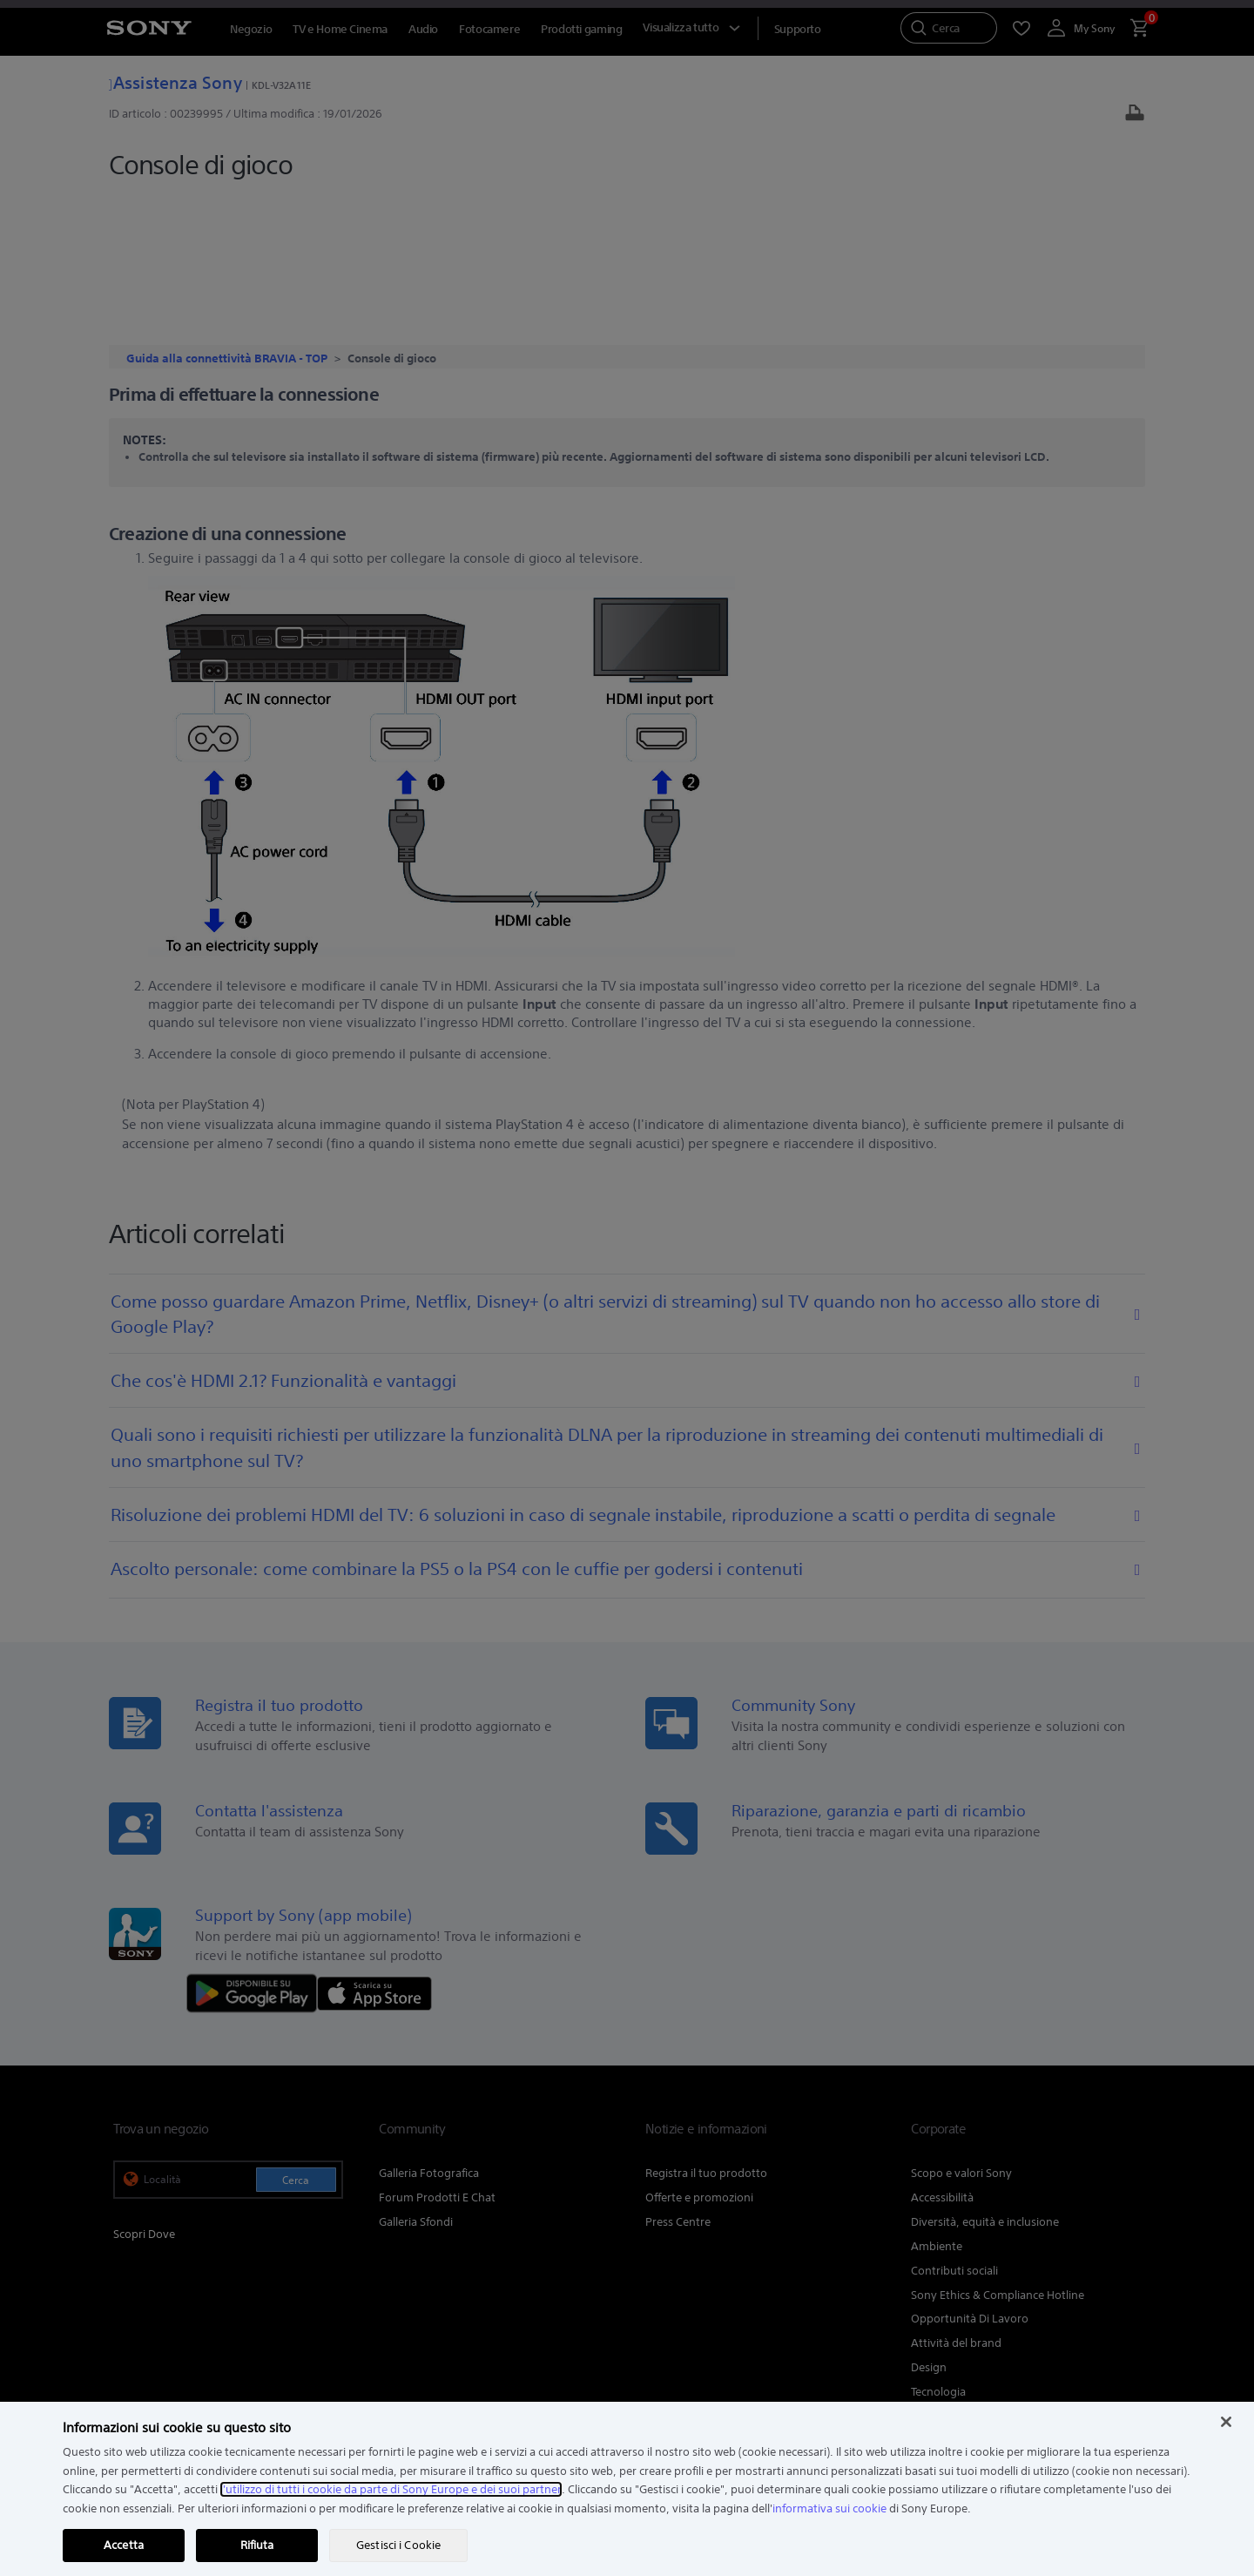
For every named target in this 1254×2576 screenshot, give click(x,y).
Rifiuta (257, 2545)
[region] (627, 2489)
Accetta (124, 2545)
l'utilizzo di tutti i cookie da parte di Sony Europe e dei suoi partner (391, 2489)
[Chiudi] (1226, 2422)
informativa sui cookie (829, 2508)
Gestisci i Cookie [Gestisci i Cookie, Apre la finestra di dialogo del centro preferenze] (398, 2545)
